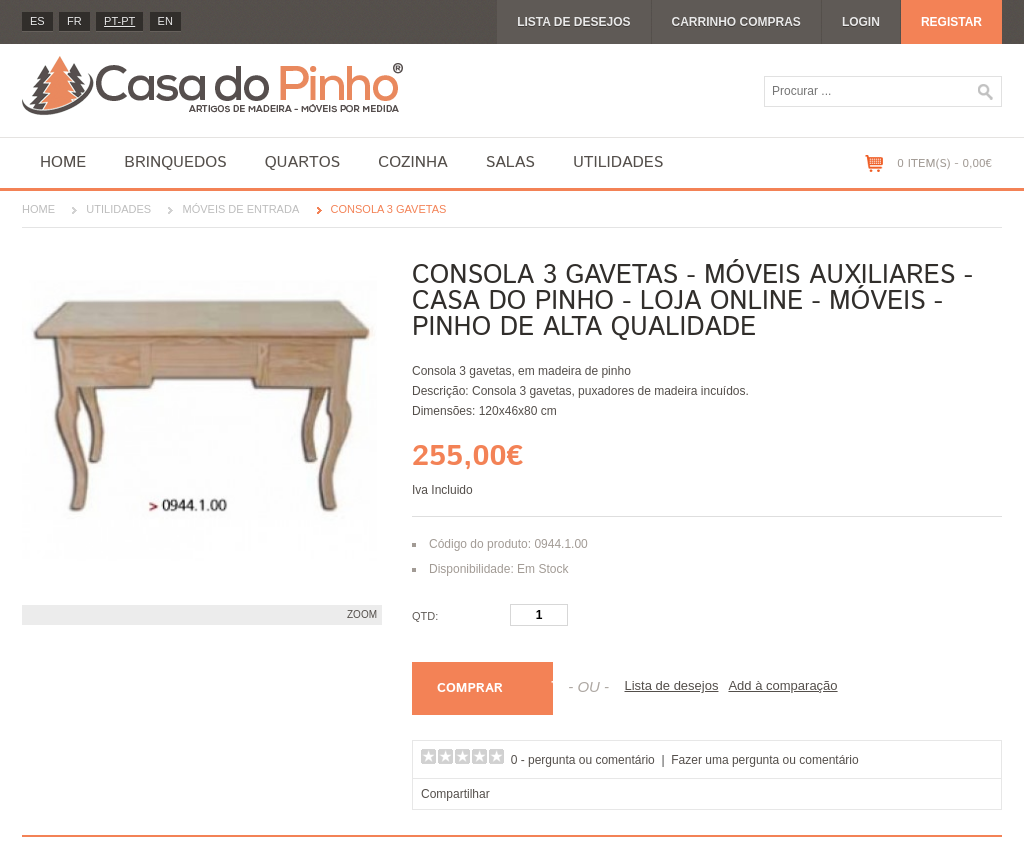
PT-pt (119, 21)
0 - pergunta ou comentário (583, 760)
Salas (510, 162)
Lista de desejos (573, 22)
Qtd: (425, 616)
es (37, 21)
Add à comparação (782, 685)
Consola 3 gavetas (389, 209)
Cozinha (412, 162)
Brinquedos (175, 162)
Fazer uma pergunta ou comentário (764, 760)
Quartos (303, 162)
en (165, 21)
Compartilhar (455, 794)
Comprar (470, 688)
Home (63, 162)
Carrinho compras (736, 22)
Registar (951, 22)
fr (74, 21)
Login (861, 22)
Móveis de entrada (240, 209)
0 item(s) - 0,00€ (944, 163)
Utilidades (618, 162)
